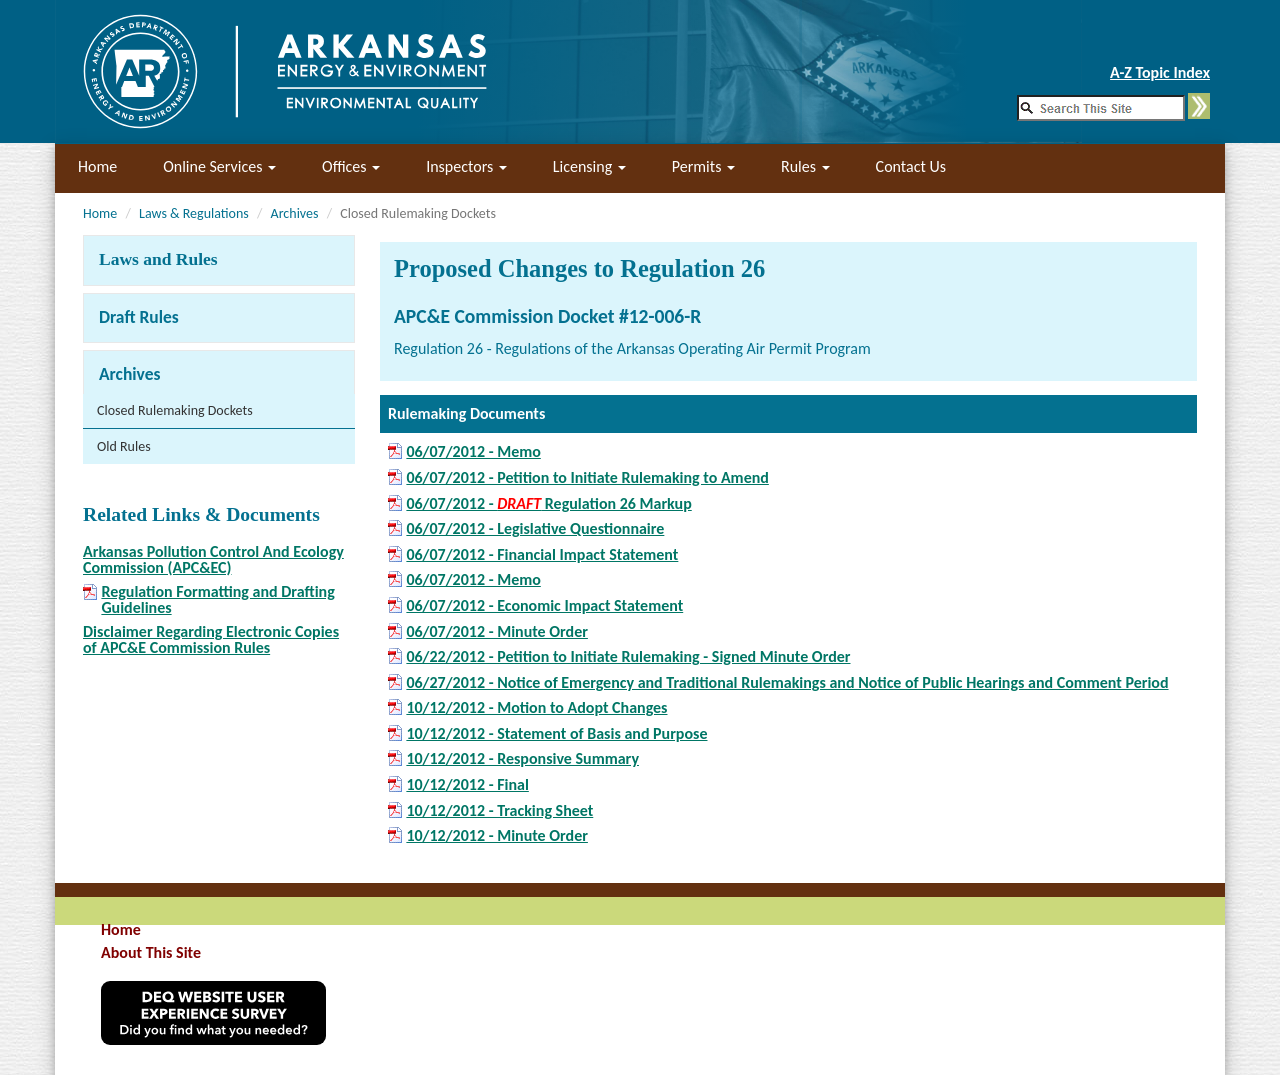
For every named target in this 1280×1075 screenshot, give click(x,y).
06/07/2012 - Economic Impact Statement (544, 606)
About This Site (151, 952)
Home (97, 166)
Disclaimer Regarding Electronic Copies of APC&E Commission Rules (211, 639)
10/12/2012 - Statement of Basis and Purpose (556, 734)
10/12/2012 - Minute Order (497, 836)
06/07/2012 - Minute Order (497, 632)
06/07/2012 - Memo (473, 452)
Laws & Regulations (194, 213)
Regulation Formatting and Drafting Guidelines (217, 600)
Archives (295, 213)
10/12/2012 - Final (467, 785)
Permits (703, 166)
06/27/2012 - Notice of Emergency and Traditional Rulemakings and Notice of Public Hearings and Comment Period (787, 683)
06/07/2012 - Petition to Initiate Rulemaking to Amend (587, 478)
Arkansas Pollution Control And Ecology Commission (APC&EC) (213, 559)
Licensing (589, 166)
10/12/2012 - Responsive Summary (522, 759)
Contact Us (911, 166)
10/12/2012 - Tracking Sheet (499, 811)
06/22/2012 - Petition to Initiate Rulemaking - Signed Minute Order (628, 657)
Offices (351, 166)
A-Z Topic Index (1160, 72)
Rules (805, 166)
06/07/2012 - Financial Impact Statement (542, 555)
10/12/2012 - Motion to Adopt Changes (536, 708)
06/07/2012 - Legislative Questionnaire (535, 529)
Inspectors (466, 166)
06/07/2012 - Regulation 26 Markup (548, 504)
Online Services (219, 166)
